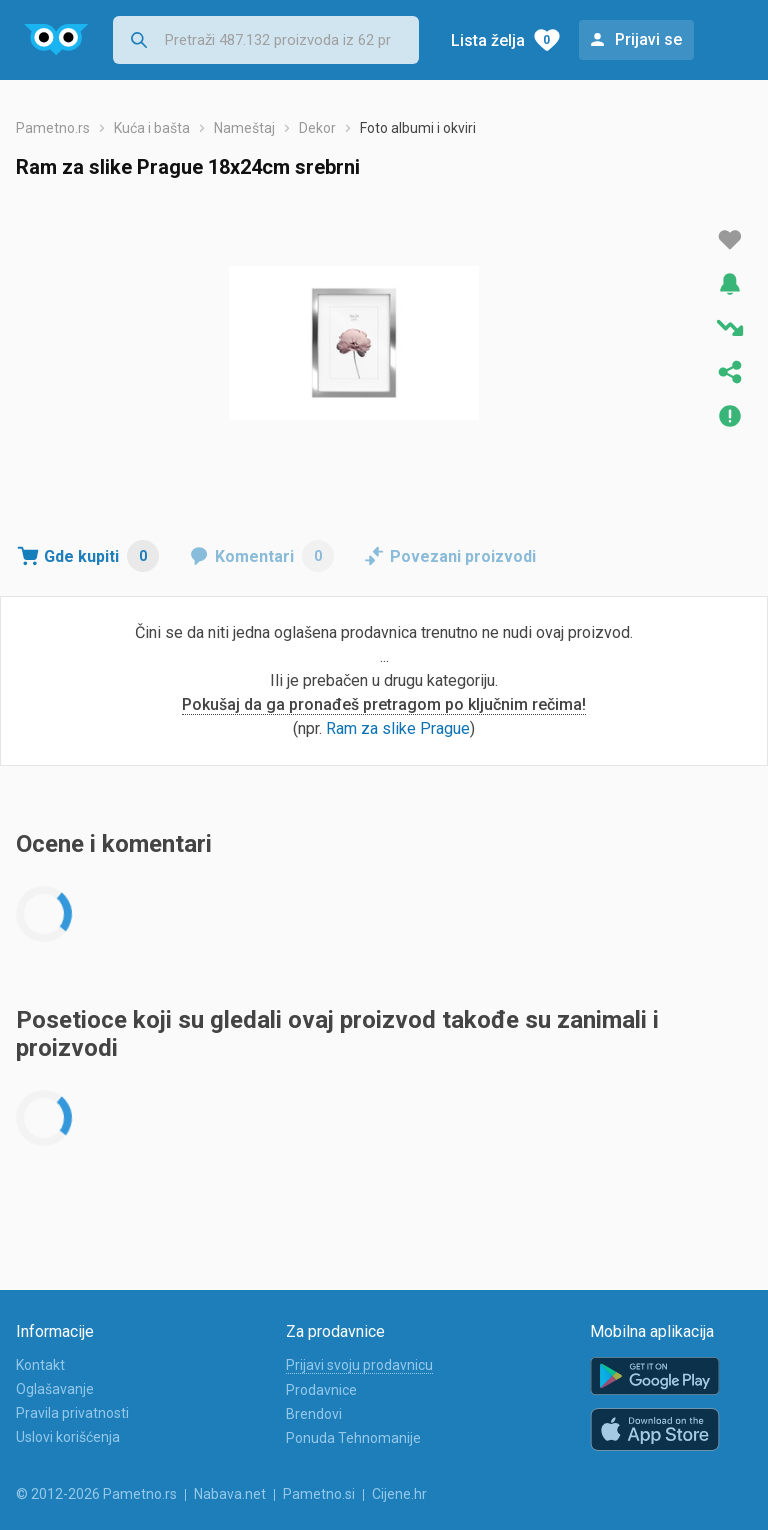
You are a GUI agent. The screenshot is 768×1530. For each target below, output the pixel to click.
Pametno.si (319, 1494)
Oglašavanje (55, 1389)
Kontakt (40, 1365)
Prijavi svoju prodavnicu (359, 1365)
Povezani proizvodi (463, 556)
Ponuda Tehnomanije (353, 1438)
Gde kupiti (101, 556)
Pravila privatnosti (72, 1413)
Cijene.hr (399, 1494)
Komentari (274, 556)
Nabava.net (230, 1494)
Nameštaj (244, 128)
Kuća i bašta (152, 128)
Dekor (317, 128)
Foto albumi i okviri (418, 128)
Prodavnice (321, 1390)
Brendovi (314, 1414)
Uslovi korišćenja (68, 1437)
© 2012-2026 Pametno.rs (96, 1494)
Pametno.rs (53, 128)
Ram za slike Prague (398, 728)
